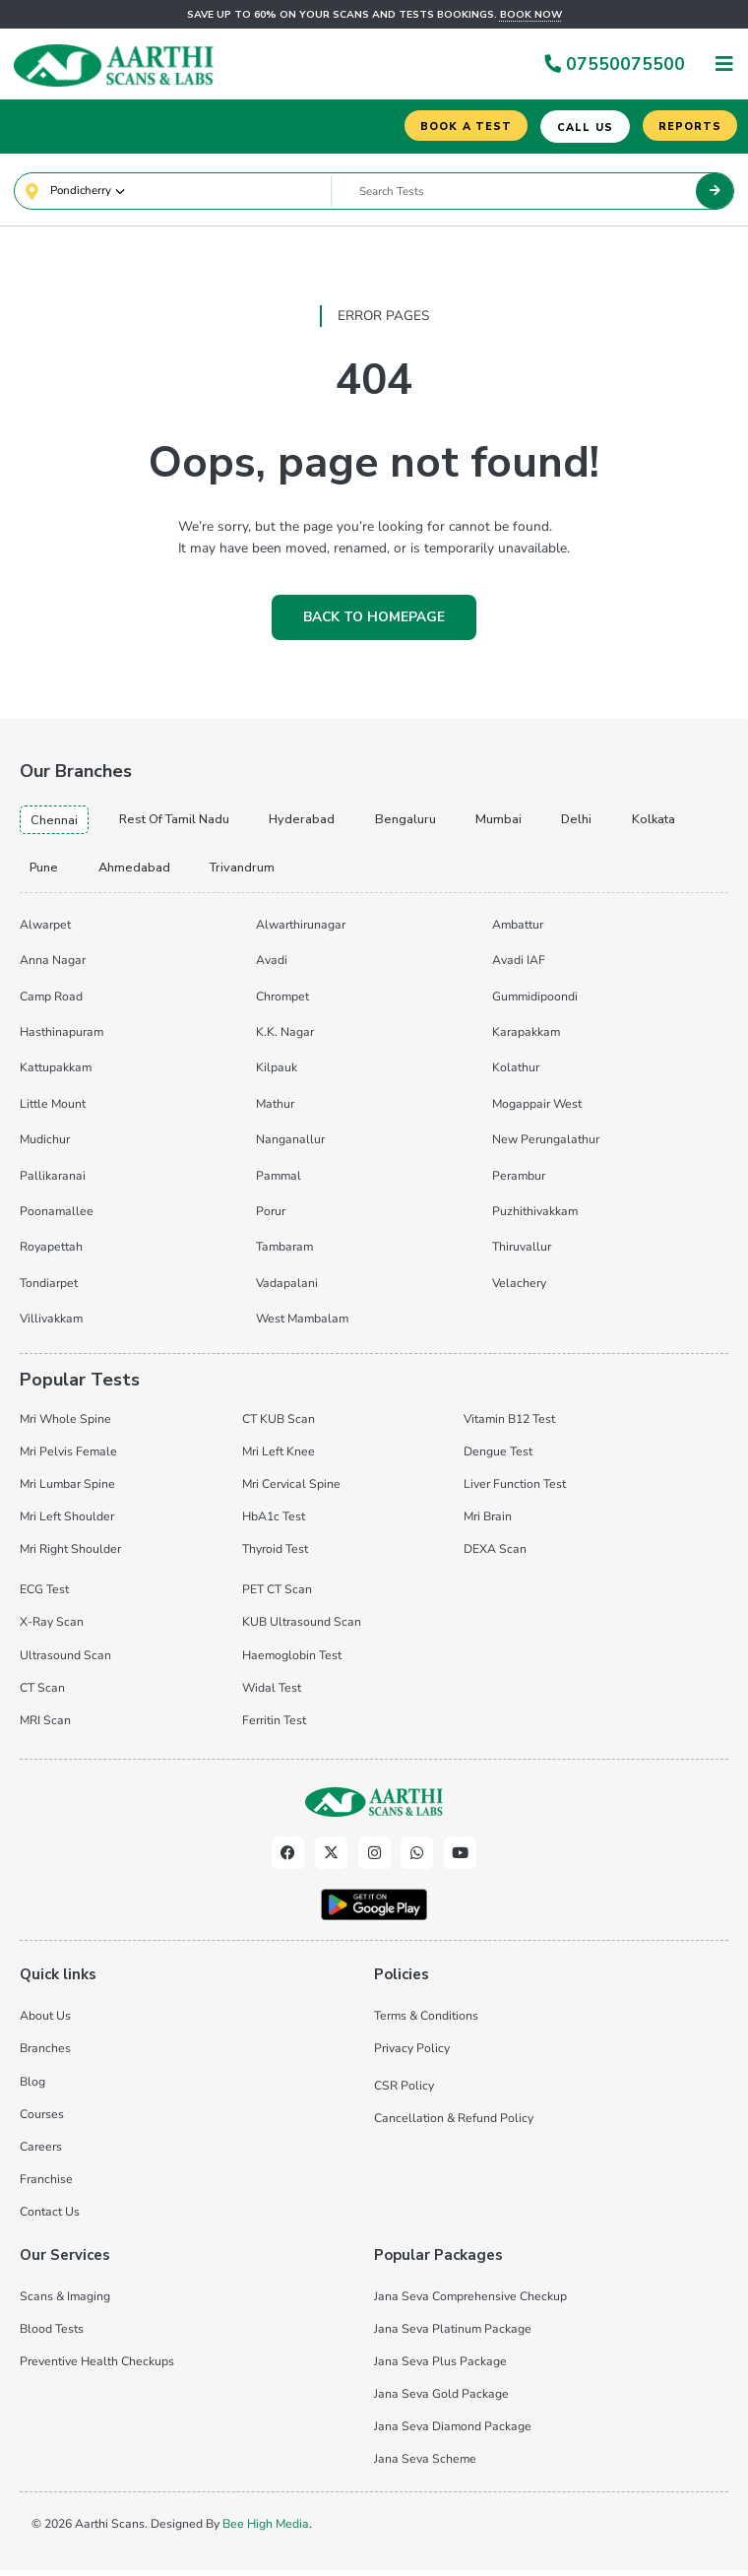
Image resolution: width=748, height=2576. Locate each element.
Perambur (518, 1182)
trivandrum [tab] (249, 872)
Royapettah (51, 1253)
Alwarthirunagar (300, 930)
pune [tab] (45, 872)
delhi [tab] (593, 822)
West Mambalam (302, 1324)
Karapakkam (526, 1038)
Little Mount (53, 1110)
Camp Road (51, 1002)
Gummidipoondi (535, 1002)
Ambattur (517, 930)
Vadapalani (287, 1289)
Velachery (519, 1289)
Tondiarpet (49, 1289)
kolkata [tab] (672, 822)
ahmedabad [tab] (138, 872)
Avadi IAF (518, 966)
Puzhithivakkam (535, 1217)
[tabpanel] (373, 1125)
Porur (270, 1217)
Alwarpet (45, 930)
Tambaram (284, 1253)
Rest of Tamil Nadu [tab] (182, 822)
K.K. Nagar (285, 1038)
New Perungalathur (545, 1145)
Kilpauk (276, 1074)
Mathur (275, 1110)
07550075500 (614, 64)
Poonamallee (57, 1217)
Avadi (271, 966)
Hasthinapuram (61, 1038)
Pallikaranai (53, 1182)
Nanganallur (290, 1145)
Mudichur (45, 1145)
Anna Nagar (53, 966)
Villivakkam (51, 1324)
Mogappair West (537, 1110)
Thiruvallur (521, 1253)
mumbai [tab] (514, 822)
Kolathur (515, 1074)
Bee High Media (265, 2530)
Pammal (278, 1182)
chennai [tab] (56, 823)
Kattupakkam (56, 1074)
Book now (531, 15)
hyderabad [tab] (315, 822)
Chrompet (282, 1002)
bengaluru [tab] (421, 822)
